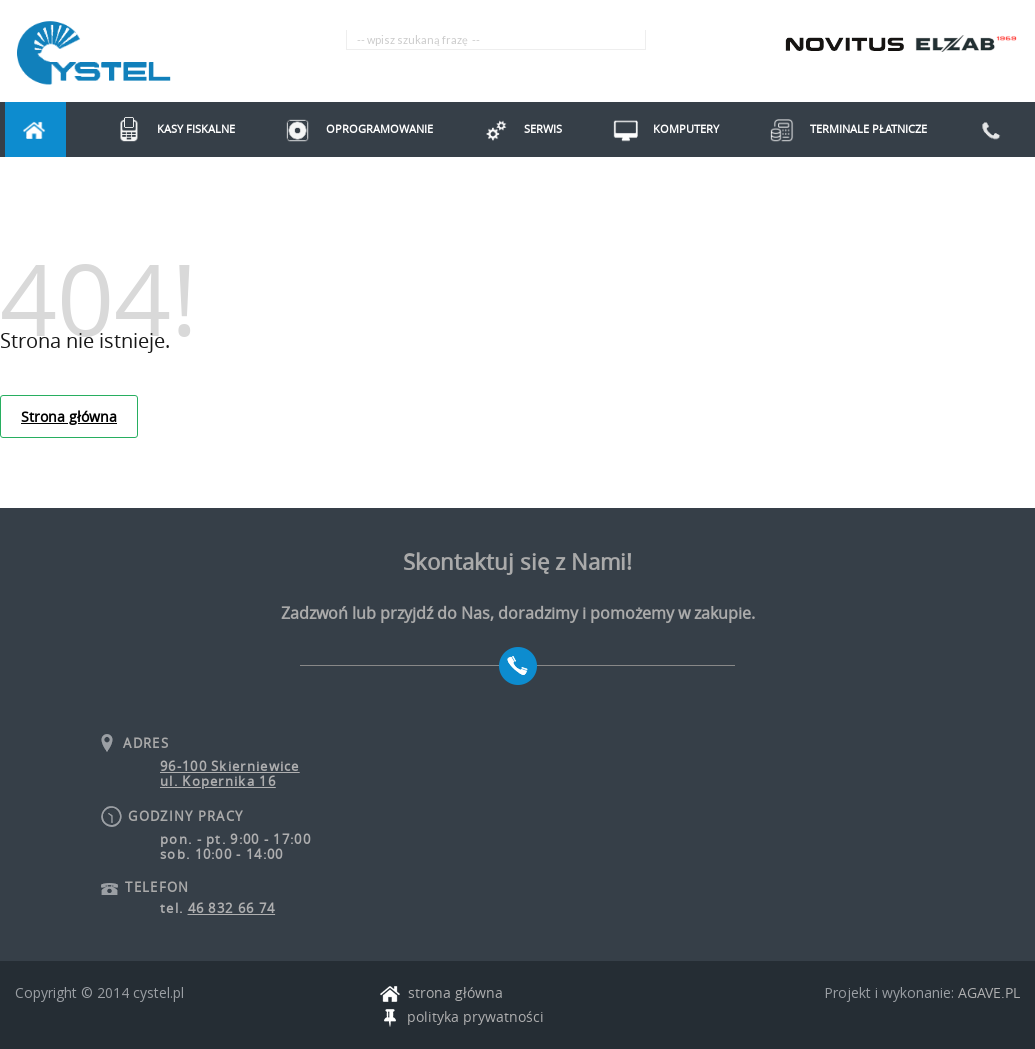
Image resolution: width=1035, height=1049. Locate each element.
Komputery (657, 128)
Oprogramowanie (351, 128)
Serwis (514, 128)
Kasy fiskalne (167, 128)
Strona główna (69, 416)
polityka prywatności (462, 1017)
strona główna (441, 993)
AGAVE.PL (989, 992)
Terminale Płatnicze (840, 128)
